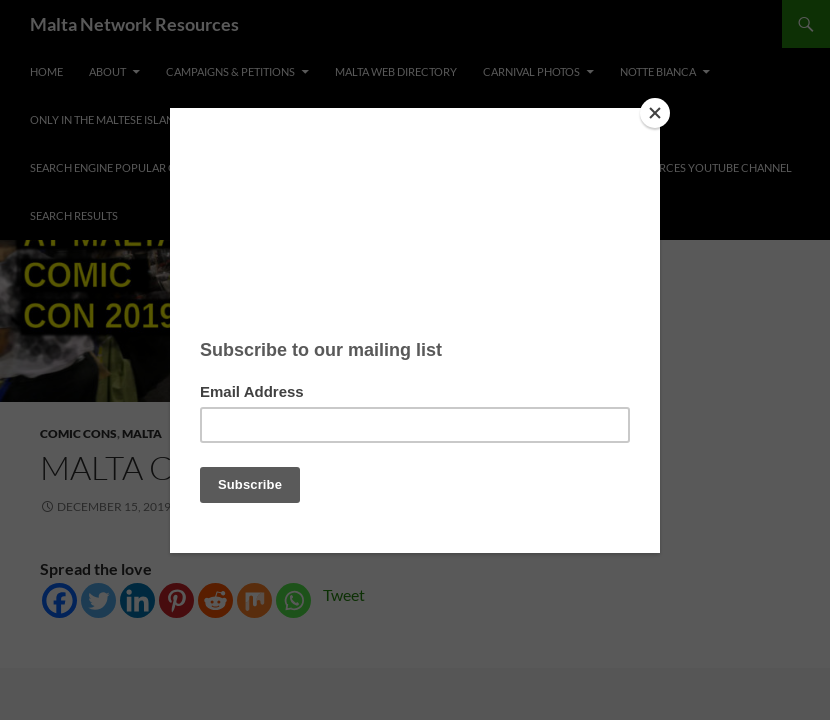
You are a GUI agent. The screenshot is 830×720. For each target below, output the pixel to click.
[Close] (655, 113)
